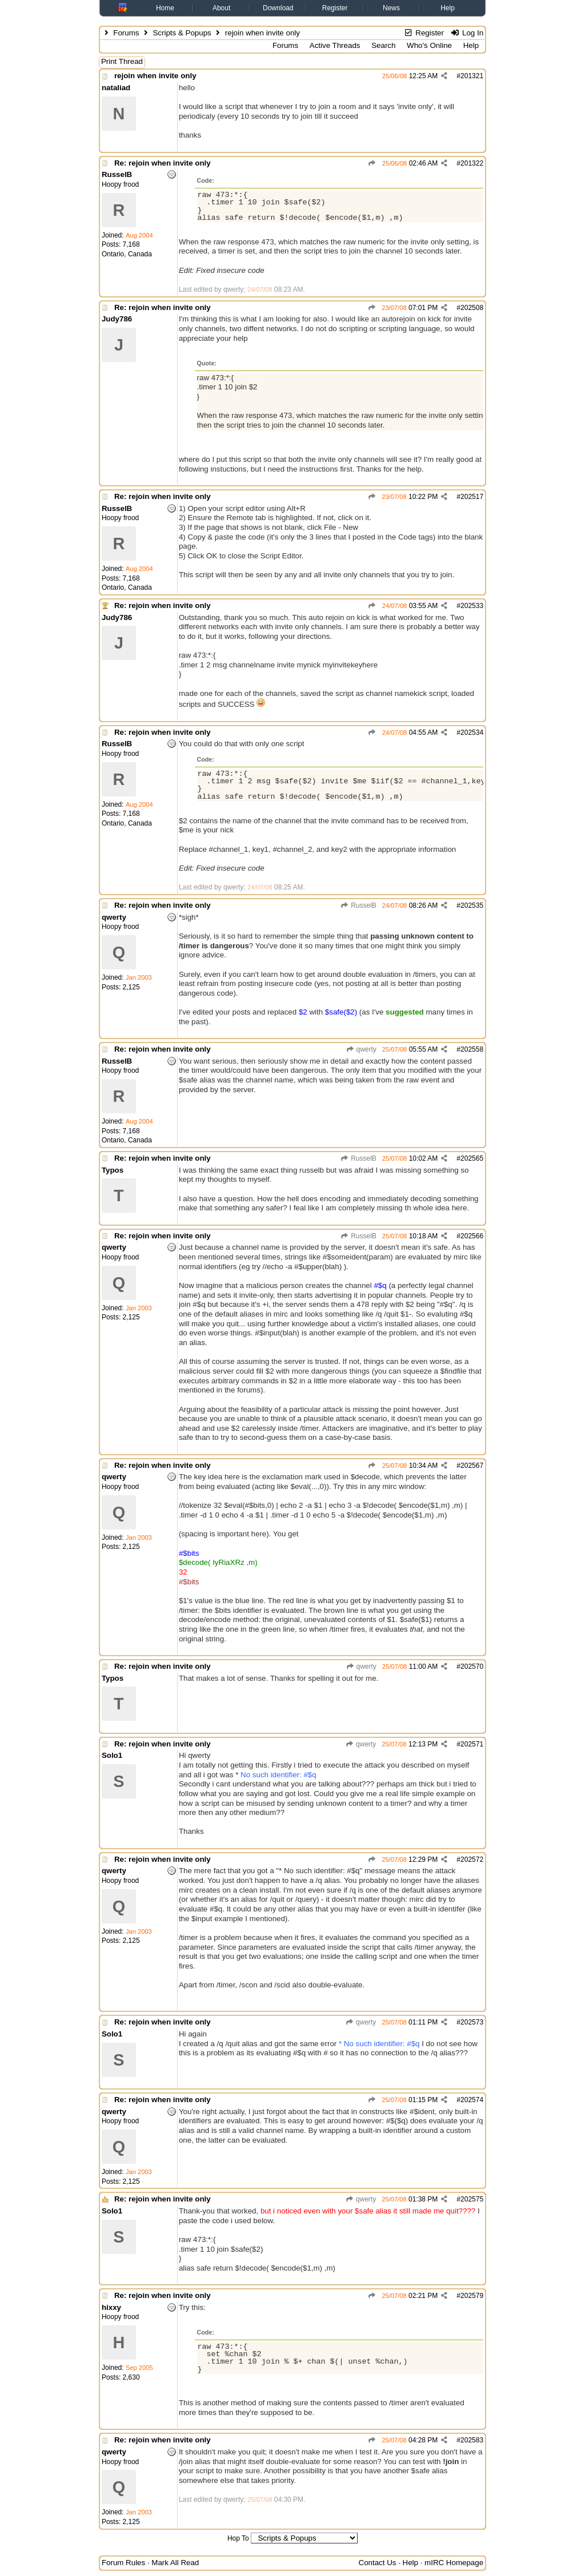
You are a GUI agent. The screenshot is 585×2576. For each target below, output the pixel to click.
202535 (471, 905)
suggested (405, 1012)
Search (383, 45)
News (391, 8)
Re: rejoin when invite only (162, 163)
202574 (471, 2100)
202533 (471, 606)
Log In (467, 33)
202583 (471, 2440)
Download (278, 8)
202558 (471, 1049)
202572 (471, 1859)
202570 (471, 1667)
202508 (471, 308)
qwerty (361, 1049)
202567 (471, 1466)
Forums (126, 33)
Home (165, 8)
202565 (471, 1158)
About (221, 8)
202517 (471, 497)
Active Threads (335, 45)
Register (335, 8)
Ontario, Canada (127, 254)
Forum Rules (123, 2562)
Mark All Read (175, 2562)
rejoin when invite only (155, 75)
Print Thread (122, 61)
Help (447, 8)
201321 (471, 76)
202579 (471, 2296)
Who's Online (429, 45)
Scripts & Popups (182, 33)
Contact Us (377, 2562)
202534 (471, 732)
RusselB (358, 905)
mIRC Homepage (453, 2562)
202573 (471, 2022)
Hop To (238, 2538)
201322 (471, 163)
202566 (471, 1236)
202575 (471, 2199)
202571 (471, 1744)
